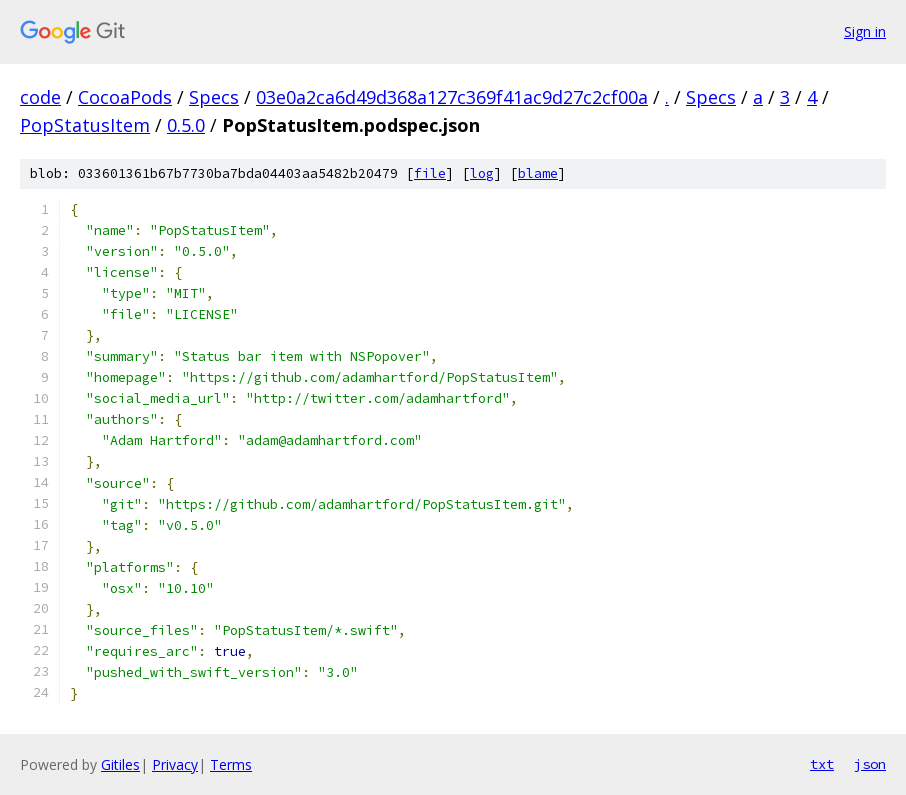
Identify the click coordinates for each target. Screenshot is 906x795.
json (870, 764)
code (40, 97)
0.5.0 (186, 125)
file (430, 173)
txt (822, 764)
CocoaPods (125, 97)
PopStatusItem (85, 125)
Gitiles (120, 764)
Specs (214, 97)
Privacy (175, 764)
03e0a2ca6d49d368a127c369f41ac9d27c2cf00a (452, 97)
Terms (231, 764)
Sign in (865, 31)
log (482, 173)
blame (538, 173)
